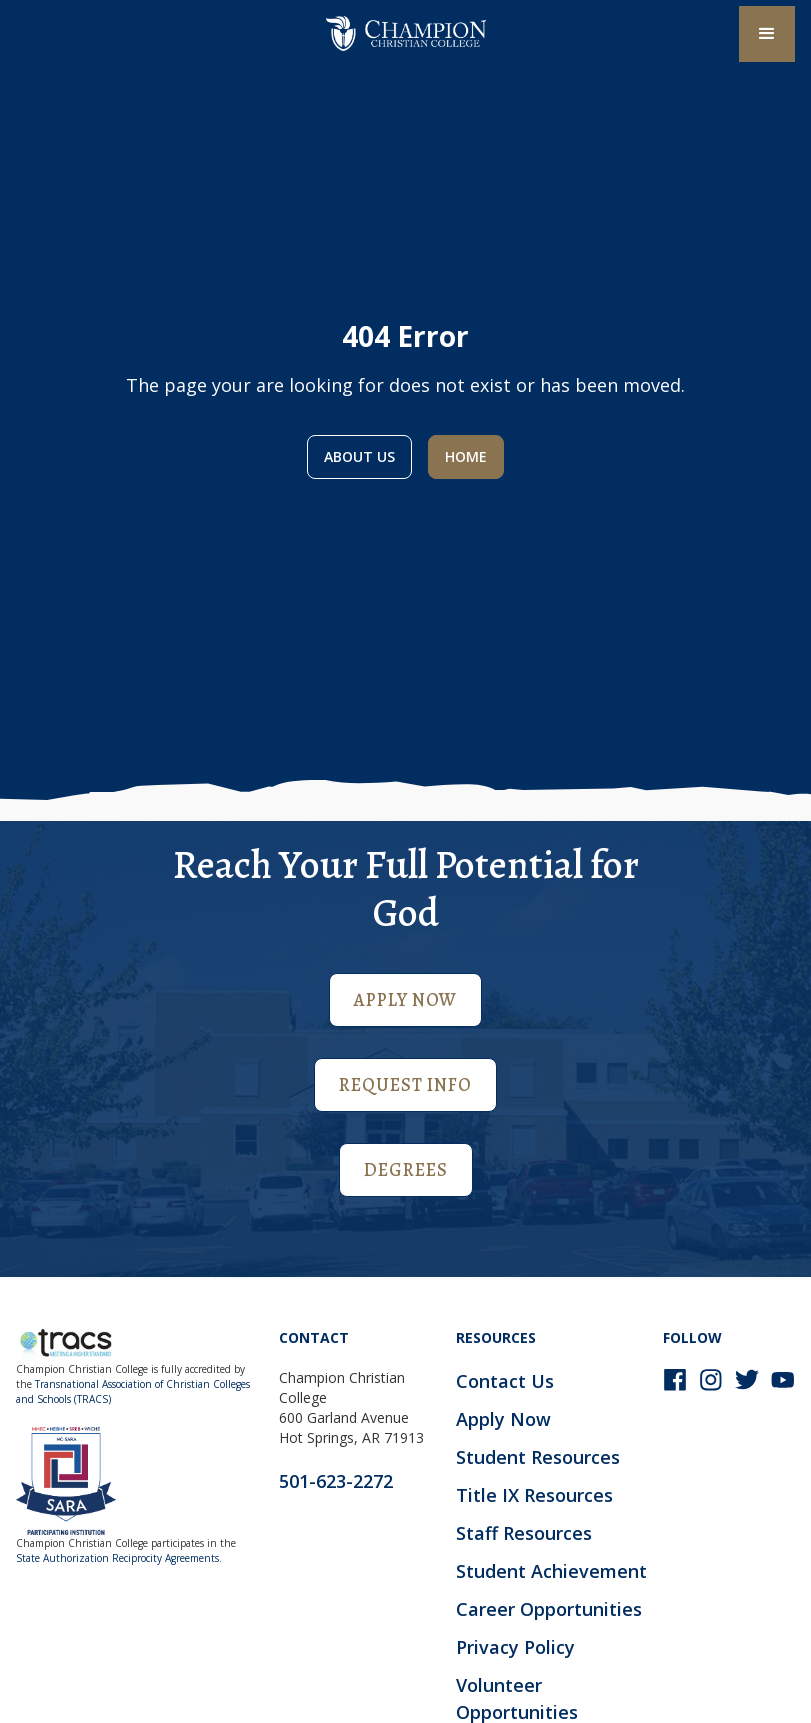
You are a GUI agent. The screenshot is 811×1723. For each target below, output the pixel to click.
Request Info (405, 1085)
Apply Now (405, 1000)
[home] (406, 33)
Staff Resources (524, 1533)
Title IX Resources (534, 1495)
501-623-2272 (336, 1481)
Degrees (406, 1170)
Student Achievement (551, 1571)
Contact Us (505, 1381)
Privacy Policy (515, 1647)
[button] (767, 34)
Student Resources (538, 1457)
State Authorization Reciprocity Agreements (117, 1558)
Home (466, 456)
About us (359, 456)
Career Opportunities (549, 1609)
